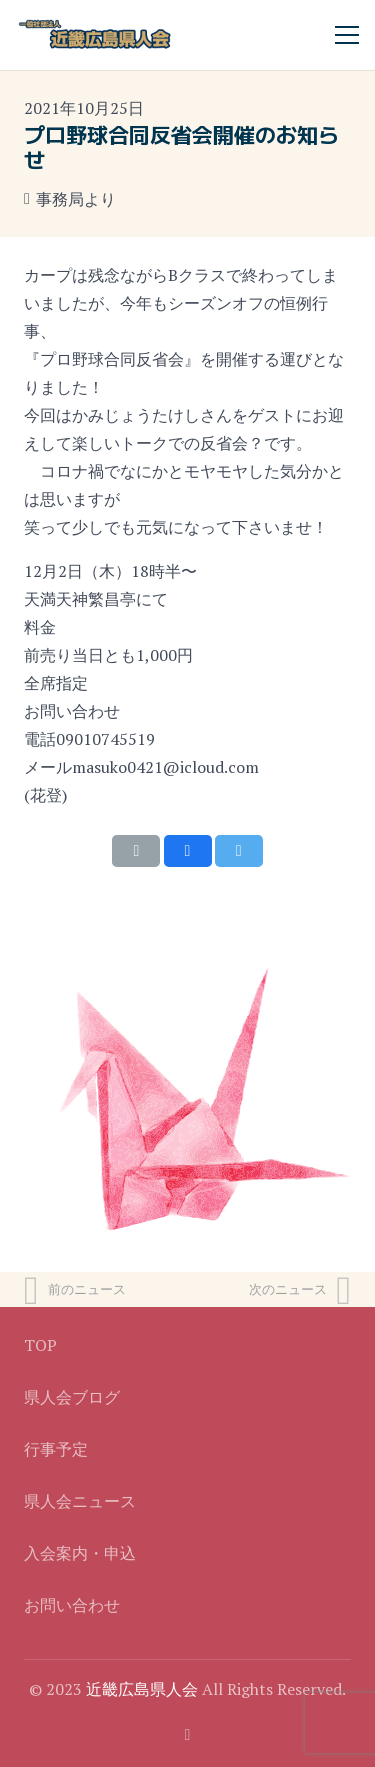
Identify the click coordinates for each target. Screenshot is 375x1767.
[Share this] (188, 851)
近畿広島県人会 (142, 1689)
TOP (40, 1345)
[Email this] (136, 851)
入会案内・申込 (80, 1553)
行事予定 (56, 1449)
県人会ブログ (72, 1397)
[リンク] (95, 35)
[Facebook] (188, 1735)
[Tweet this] (239, 851)
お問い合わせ (72, 1605)
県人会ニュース (80, 1501)
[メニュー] (347, 35)
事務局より (76, 199)
